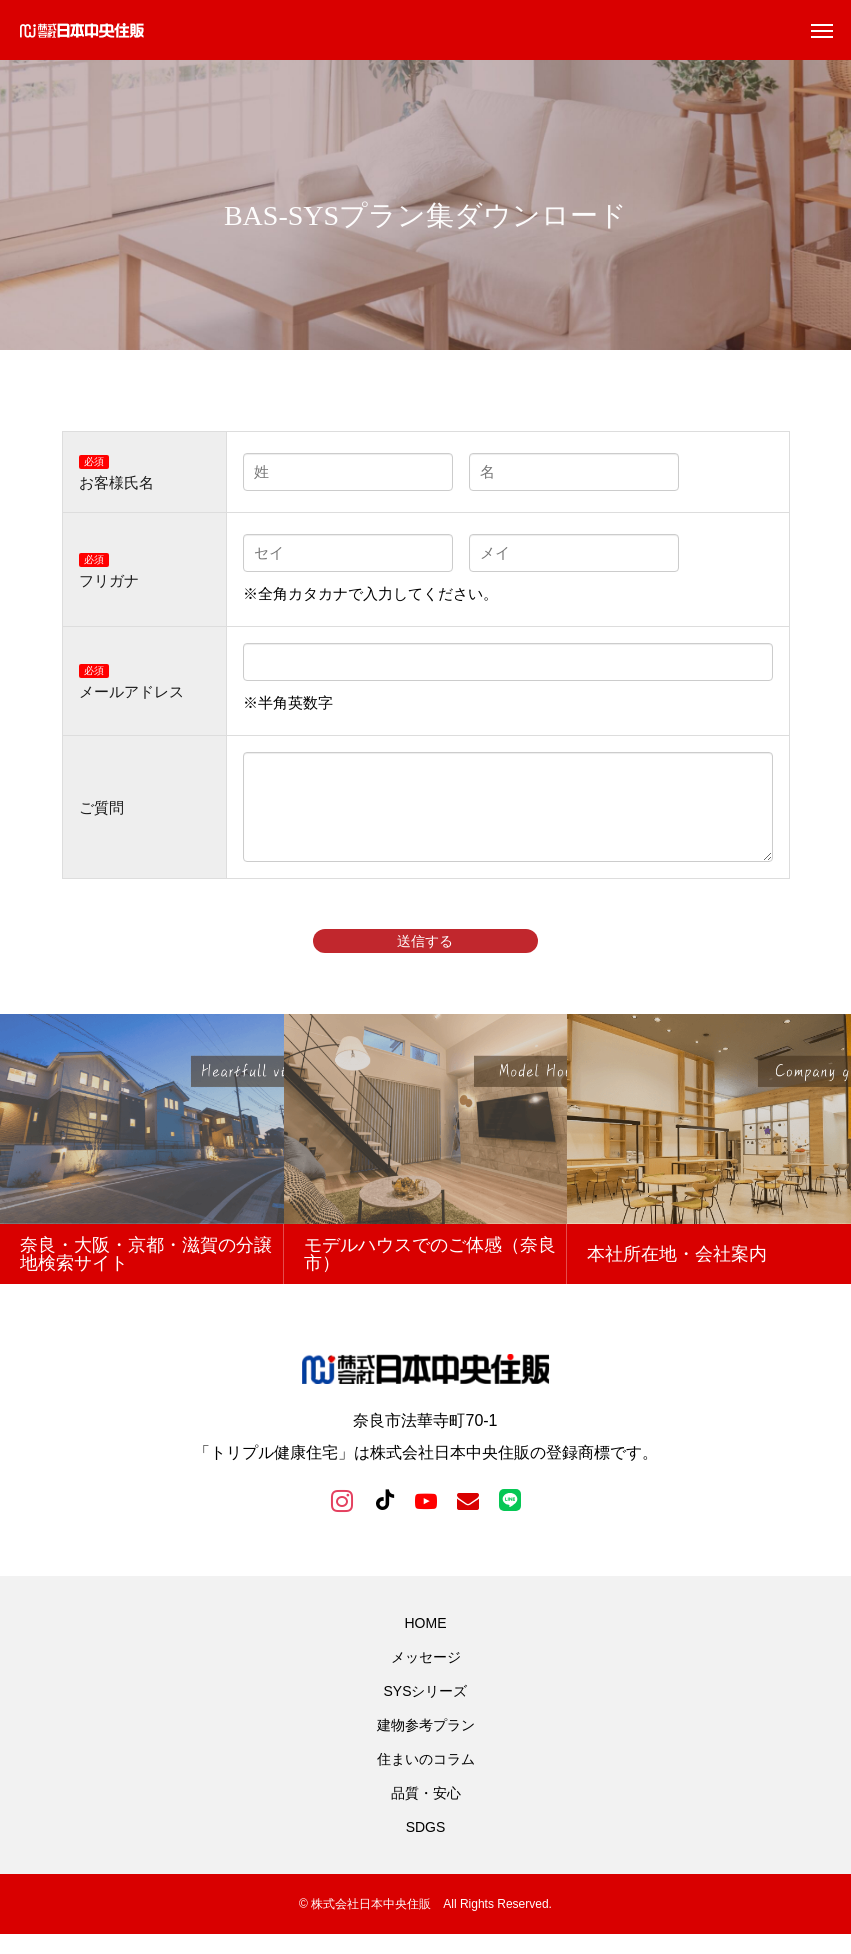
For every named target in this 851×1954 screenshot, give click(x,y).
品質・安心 (426, 1813)
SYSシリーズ (425, 1711)
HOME (426, 1643)
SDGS (426, 1847)
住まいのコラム (426, 1779)
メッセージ (426, 1677)
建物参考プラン (426, 1745)
